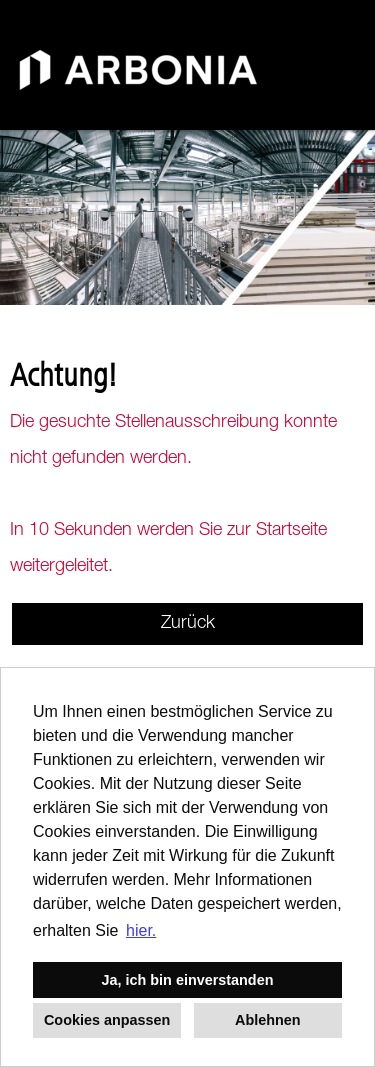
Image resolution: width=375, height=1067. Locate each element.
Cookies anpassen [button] (107, 1020)
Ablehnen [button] (268, 1020)
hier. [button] (141, 930)
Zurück (188, 624)
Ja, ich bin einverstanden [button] (188, 980)
